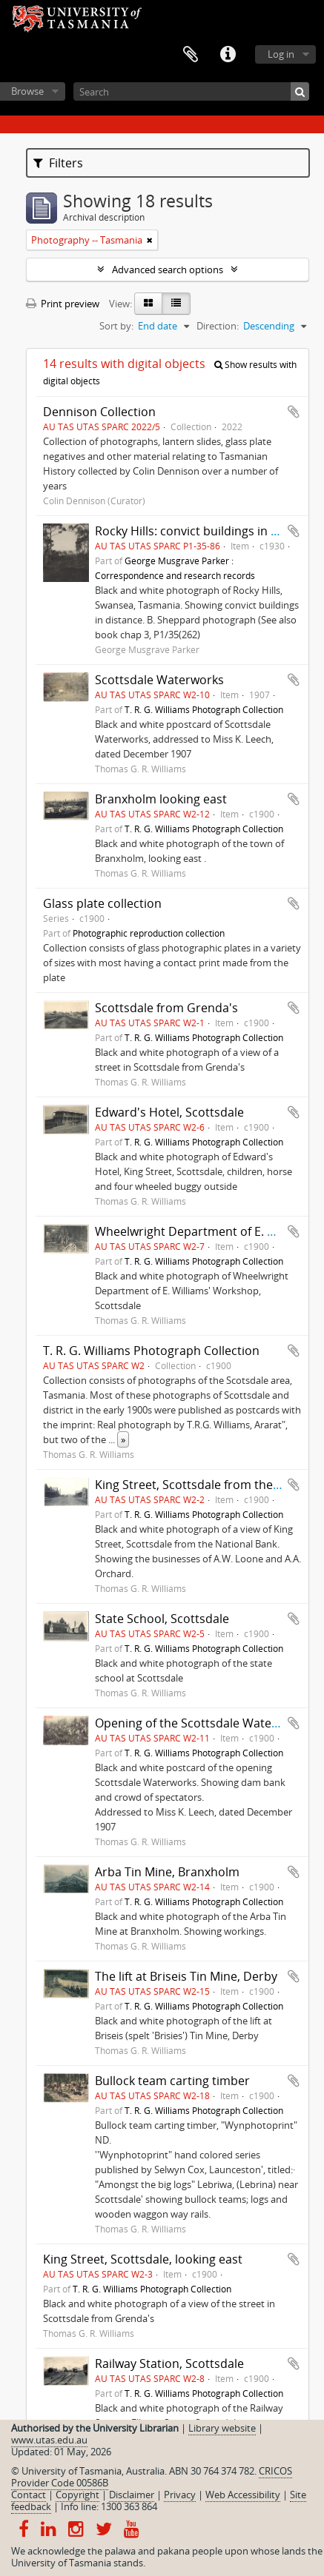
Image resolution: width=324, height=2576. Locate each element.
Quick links (227, 54)
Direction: (217, 325)
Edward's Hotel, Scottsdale (169, 1112)
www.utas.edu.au (49, 2439)
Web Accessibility (242, 2494)
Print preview (62, 303)
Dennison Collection (99, 412)
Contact (28, 2494)
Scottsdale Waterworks (159, 680)
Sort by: (116, 325)
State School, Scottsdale (162, 1618)
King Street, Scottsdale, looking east (142, 2259)
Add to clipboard (293, 411)
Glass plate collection (102, 903)
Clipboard (190, 54)
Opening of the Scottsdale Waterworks (202, 1723)
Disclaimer (131, 2494)
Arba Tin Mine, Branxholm (167, 1872)
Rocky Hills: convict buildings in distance (206, 531)
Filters (58, 163)
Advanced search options (167, 269)
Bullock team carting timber (172, 2080)
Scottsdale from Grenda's (166, 1008)
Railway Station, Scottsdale (169, 2363)
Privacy (180, 2494)
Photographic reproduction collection (149, 933)
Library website (222, 2428)
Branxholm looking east (161, 799)
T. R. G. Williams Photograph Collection (204, 709)
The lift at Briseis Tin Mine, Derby (186, 1976)
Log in (281, 54)
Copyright (77, 2494)
